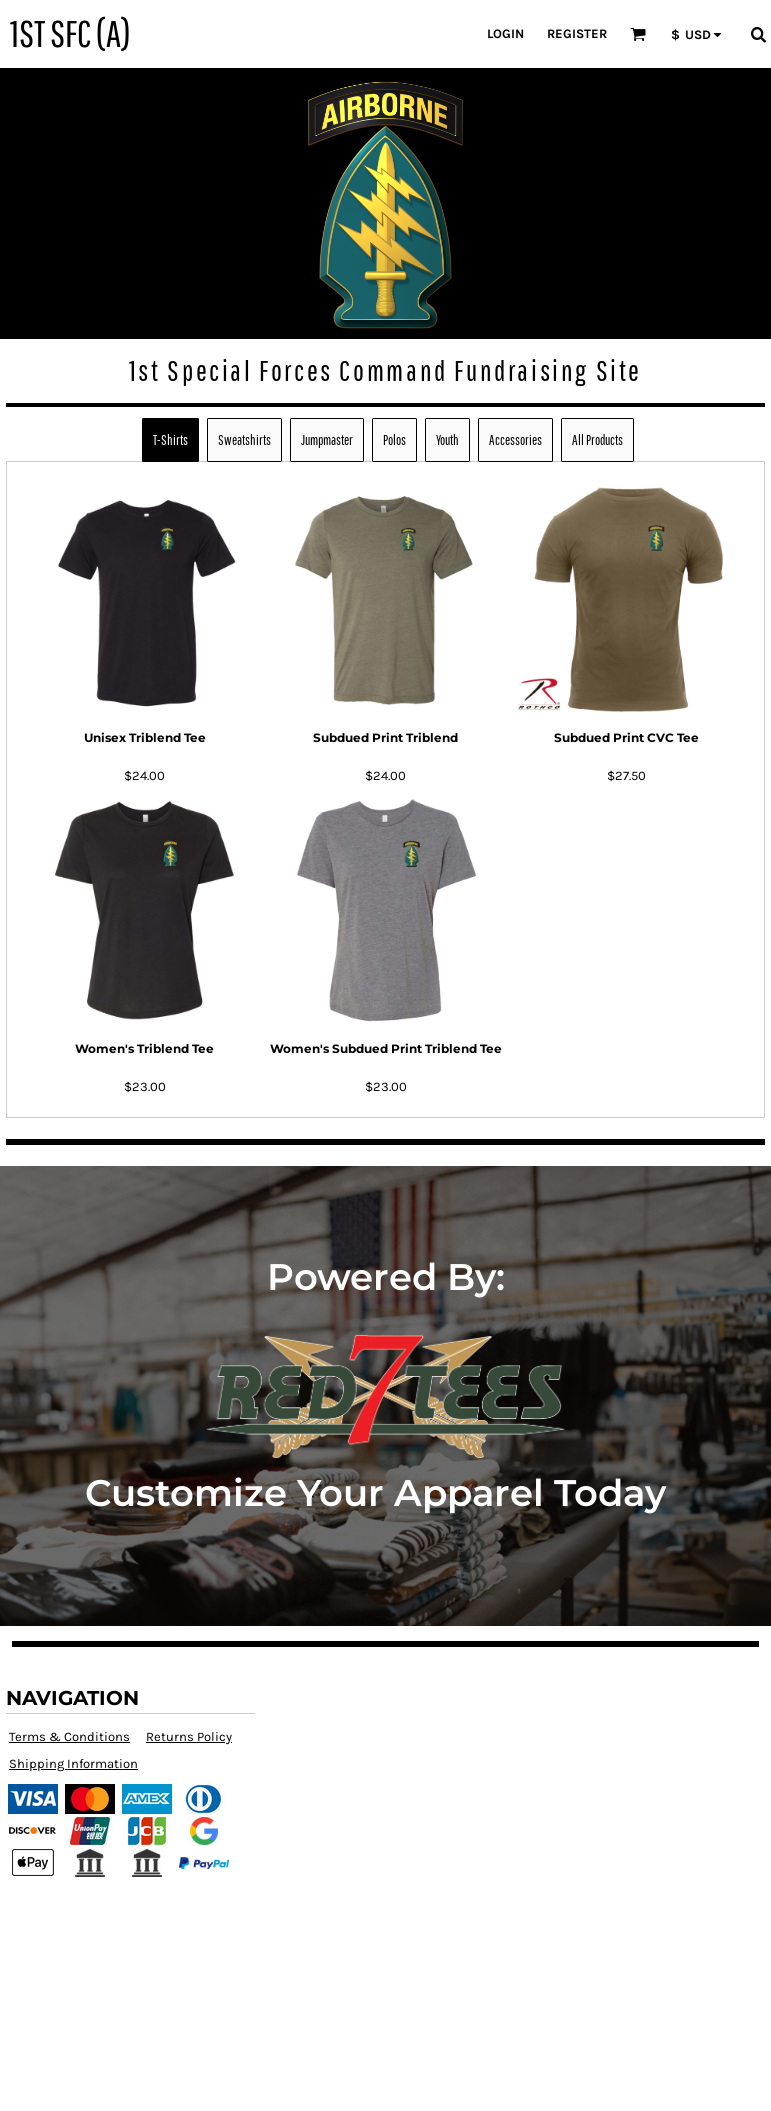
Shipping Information (73, 1763)
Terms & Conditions (69, 1736)
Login (505, 33)
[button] (638, 34)
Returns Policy (189, 1736)
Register (577, 33)
